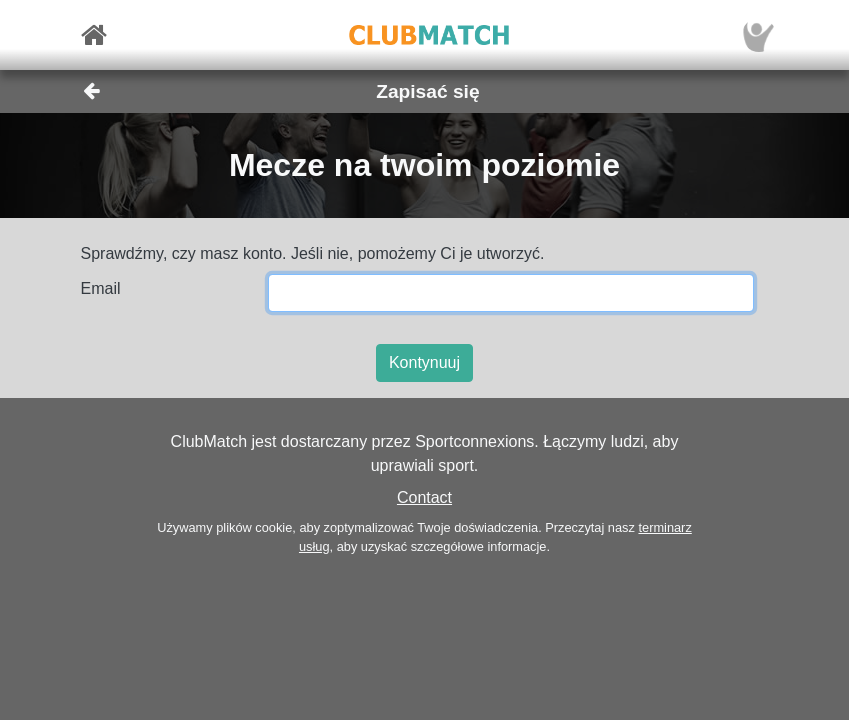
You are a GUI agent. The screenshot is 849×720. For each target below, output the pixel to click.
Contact (424, 497)
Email (101, 288)
